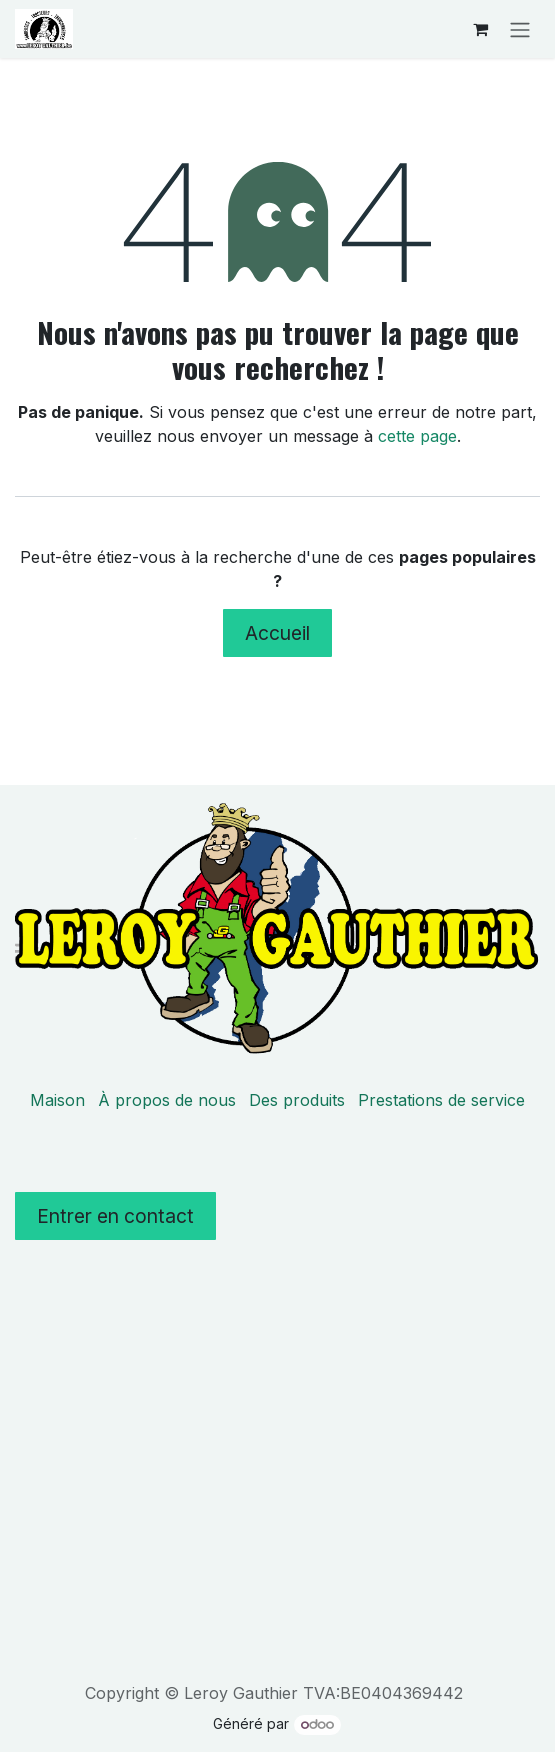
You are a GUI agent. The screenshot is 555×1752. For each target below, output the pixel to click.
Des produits (297, 1100)
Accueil (277, 633)
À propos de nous (167, 1100)
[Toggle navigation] (520, 29)
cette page (417, 436)
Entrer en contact (115, 1216)
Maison (57, 1100)
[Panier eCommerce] (480, 29)
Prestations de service (441, 1100)
